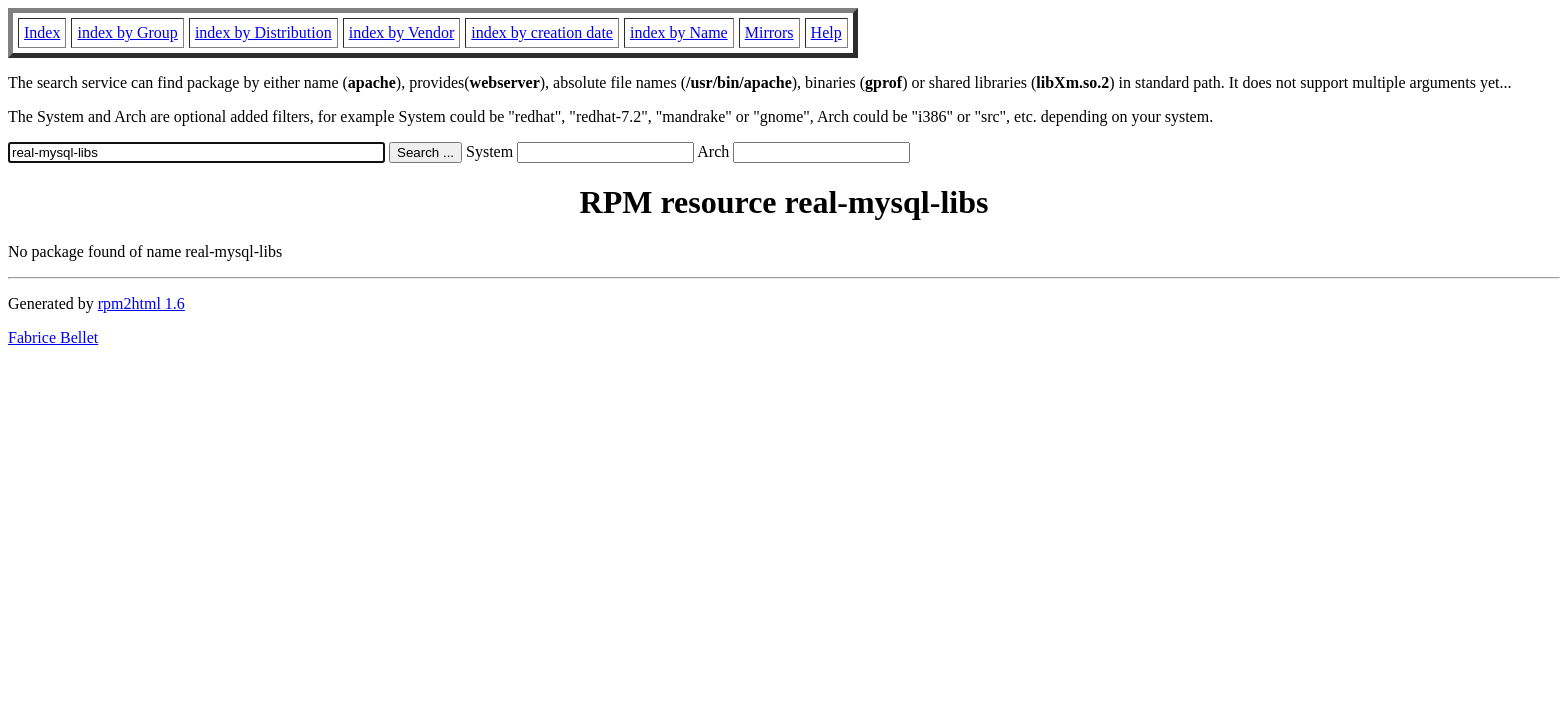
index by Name (679, 32)
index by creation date (542, 32)
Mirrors (769, 32)
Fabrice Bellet (53, 337)
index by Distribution (263, 32)
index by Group (127, 32)
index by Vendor (401, 32)
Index (42, 32)
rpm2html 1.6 (141, 303)
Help (826, 32)
